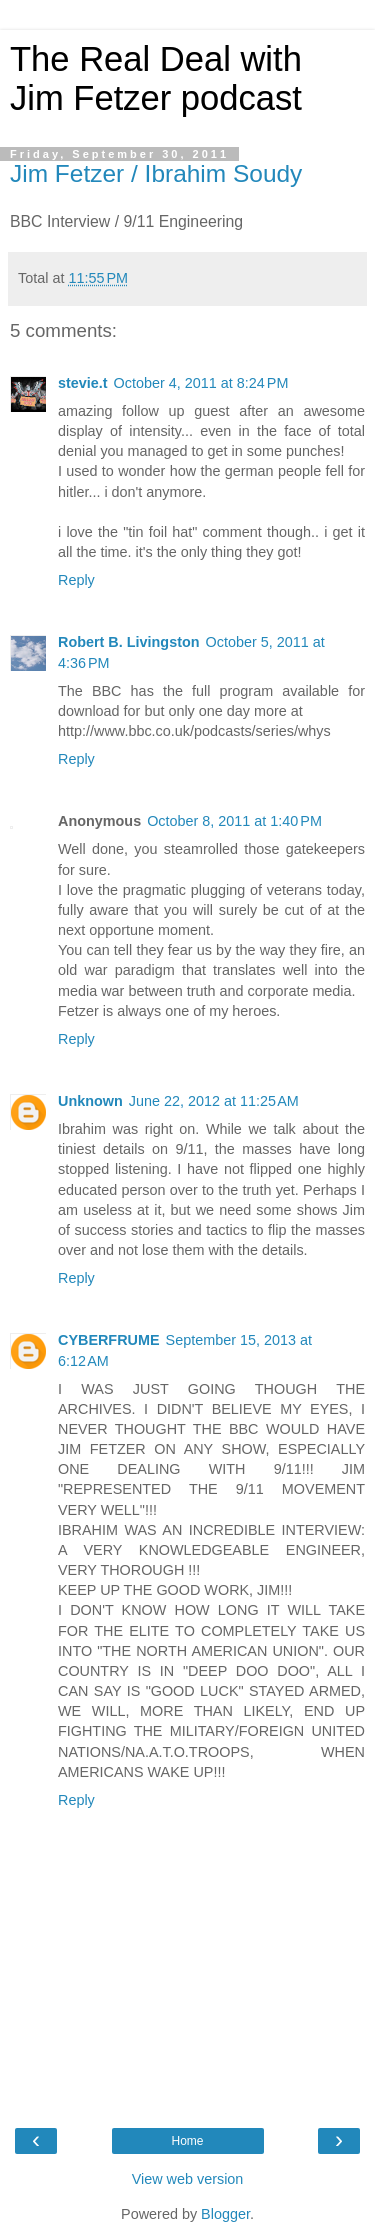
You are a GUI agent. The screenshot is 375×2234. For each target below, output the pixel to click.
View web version (188, 2179)
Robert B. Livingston (129, 642)
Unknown (90, 1101)
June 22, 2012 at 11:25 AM (214, 1101)
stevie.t (83, 383)
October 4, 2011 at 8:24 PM (201, 383)
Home (187, 2141)
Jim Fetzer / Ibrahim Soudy (156, 173)
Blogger (225, 2214)
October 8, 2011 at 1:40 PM (234, 821)
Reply (76, 580)
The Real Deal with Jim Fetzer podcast (156, 78)
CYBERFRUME (109, 1340)
